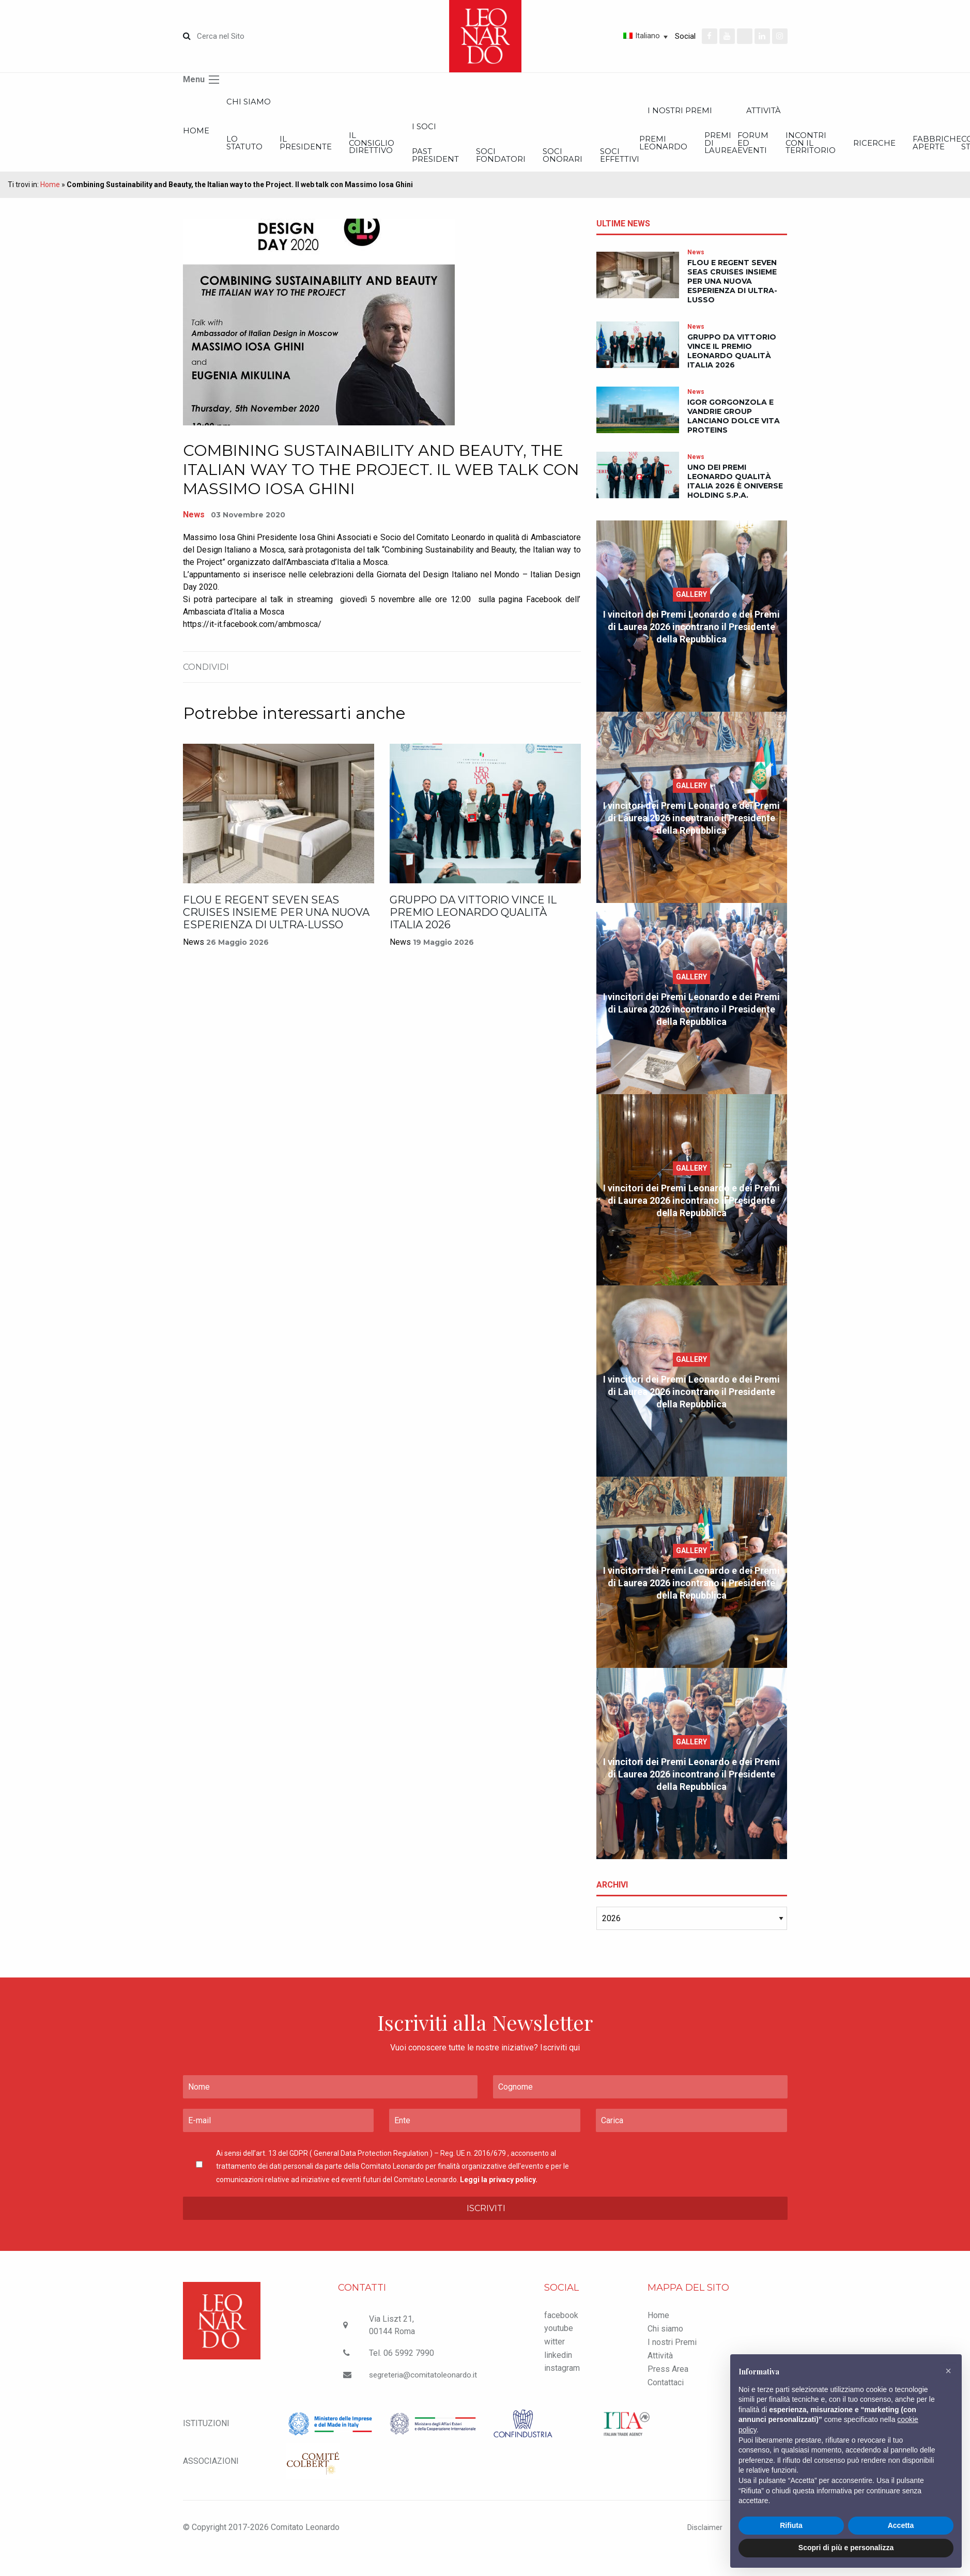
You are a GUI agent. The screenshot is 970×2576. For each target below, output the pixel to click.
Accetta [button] (901, 2525)
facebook (561, 2328)
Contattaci (666, 2395)
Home (196, 137)
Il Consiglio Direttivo (487, 152)
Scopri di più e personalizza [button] (846, 2547)
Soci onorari (790, 166)
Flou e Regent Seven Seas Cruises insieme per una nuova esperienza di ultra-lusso (276, 925)
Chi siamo (284, 104)
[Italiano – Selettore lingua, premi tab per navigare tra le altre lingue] (609, 35)
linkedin (558, 2368)
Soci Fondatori (691, 166)
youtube (558, 2342)
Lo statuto (282, 152)
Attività (660, 2368)
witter (554, 2354)
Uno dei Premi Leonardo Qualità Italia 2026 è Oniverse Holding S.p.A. (735, 494)
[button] (948, 2371)
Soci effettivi (884, 166)
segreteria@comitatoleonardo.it (425, 2388)
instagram (562, 2381)
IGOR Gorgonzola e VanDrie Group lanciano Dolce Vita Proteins (733, 429)
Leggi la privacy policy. (498, 2192)
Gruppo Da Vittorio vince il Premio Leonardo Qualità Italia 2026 (473, 925)
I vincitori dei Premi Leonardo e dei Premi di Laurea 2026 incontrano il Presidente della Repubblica (691, 639)
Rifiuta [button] (791, 2525)
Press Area (668, 2382)
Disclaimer (698, 2540)
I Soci (575, 133)
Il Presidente (383, 152)
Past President (587, 166)
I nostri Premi (672, 2355)
